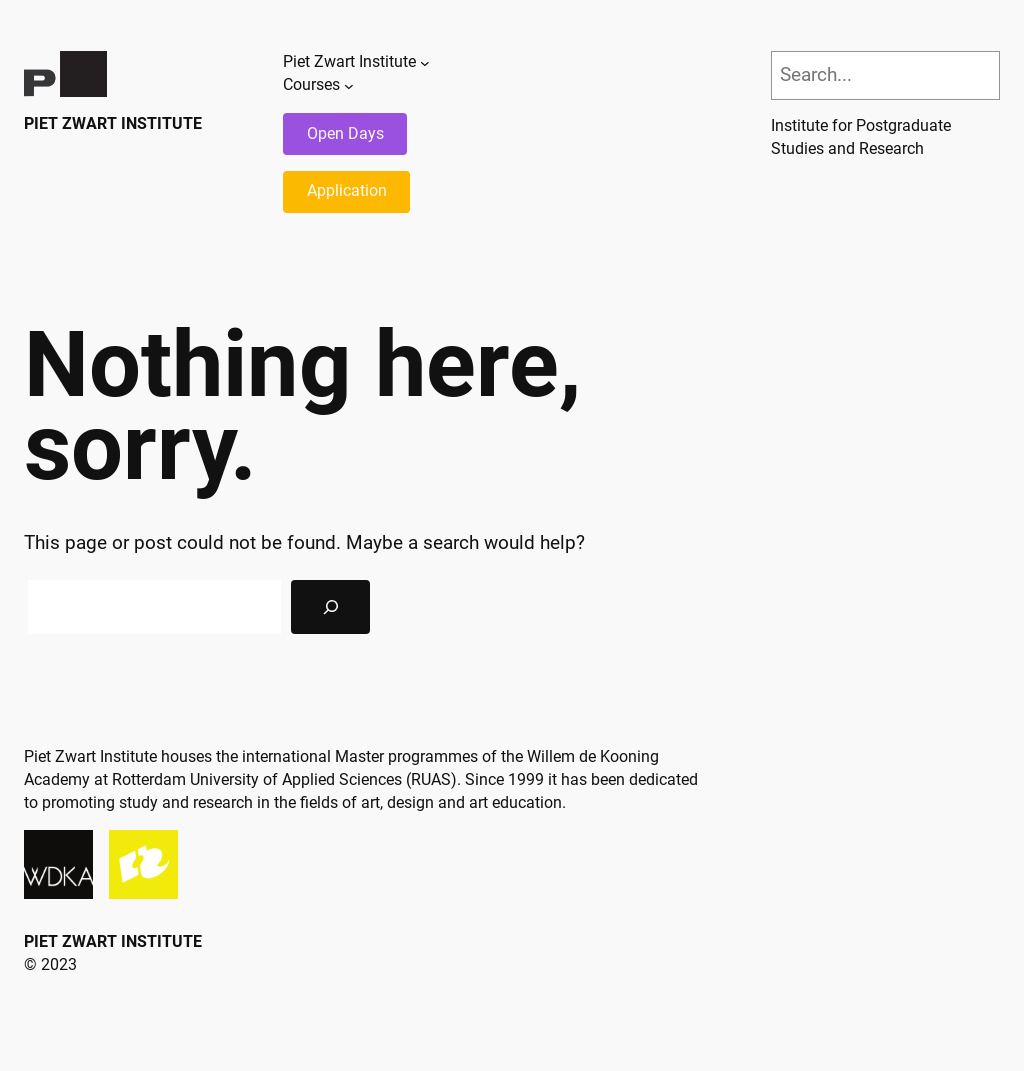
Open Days (345, 133)
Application (347, 190)
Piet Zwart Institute (113, 123)
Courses (311, 84)
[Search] (330, 607)
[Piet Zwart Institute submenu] (425, 63)
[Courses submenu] (349, 85)
